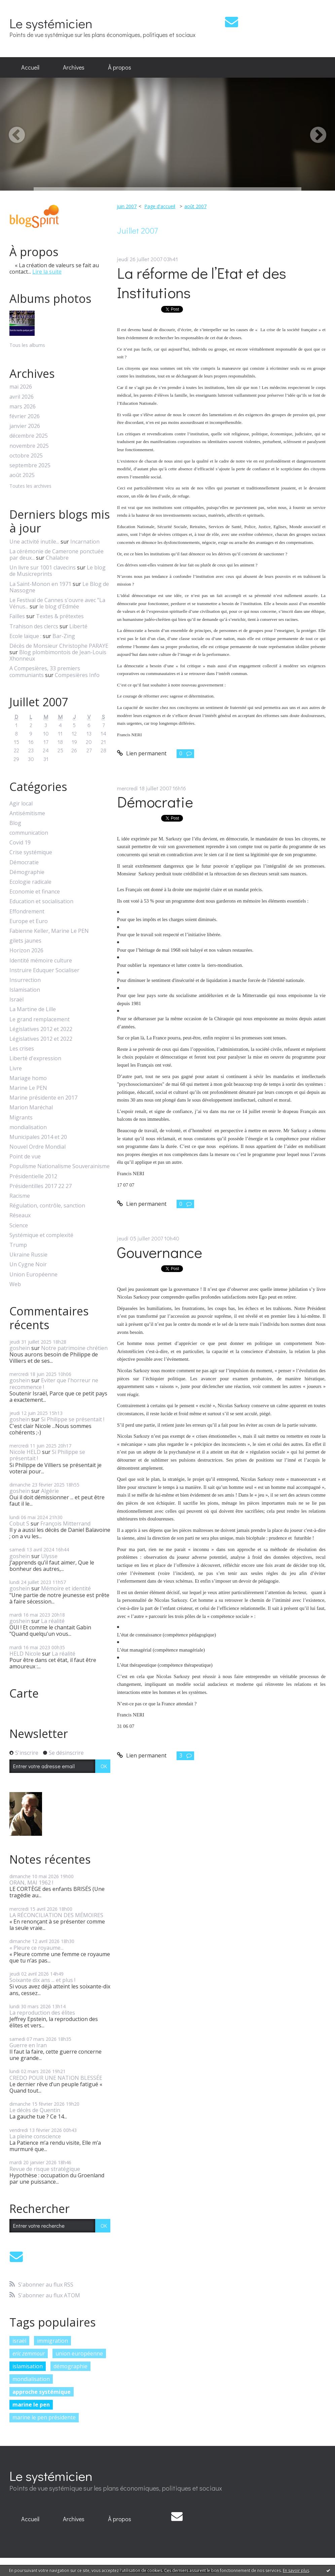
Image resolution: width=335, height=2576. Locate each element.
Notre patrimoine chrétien (74, 1348)
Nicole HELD (25, 1452)
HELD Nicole (25, 1653)
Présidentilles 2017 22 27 (40, 1186)
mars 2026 (22, 406)
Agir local (21, 803)
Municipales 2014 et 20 (38, 1137)
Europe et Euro (28, 921)
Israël (16, 999)
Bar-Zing (63, 636)
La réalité (53, 1621)
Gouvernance (159, 1252)
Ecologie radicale (30, 882)
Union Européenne (33, 1274)
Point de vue (25, 1156)
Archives (73, 67)
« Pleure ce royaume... (36, 1947)
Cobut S (19, 1523)
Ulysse (49, 1556)
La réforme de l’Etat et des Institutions (201, 283)
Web (15, 1284)
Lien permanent (141, 753)
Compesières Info (77, 675)
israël (19, 2340)
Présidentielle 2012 (33, 1176)
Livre (15, 1068)
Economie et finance (34, 891)
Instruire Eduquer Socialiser (44, 970)
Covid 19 (20, 842)
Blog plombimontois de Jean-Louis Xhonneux (57, 655)
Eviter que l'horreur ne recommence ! (53, 1383)
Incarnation (85, 541)
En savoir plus (296, 2570)
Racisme (19, 1196)
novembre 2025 (29, 446)
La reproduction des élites (42, 2012)
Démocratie (24, 862)
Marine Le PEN (28, 1088)
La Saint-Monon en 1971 (40, 584)
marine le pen (31, 2404)
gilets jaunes (25, 941)
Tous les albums (27, 345)
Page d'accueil (159, 206)
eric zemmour (28, 2353)
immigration (52, 2340)
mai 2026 (20, 387)
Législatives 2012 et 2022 (40, 1029)
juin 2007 (127, 206)
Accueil (30, 67)
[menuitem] (30, 67)
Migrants (21, 1117)
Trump (18, 1245)
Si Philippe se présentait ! (72, 1419)
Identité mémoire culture (40, 960)
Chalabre (57, 557)
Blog (15, 823)
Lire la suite (47, 271)
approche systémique (41, 2391)
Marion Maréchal (31, 1107)
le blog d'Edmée (59, 606)
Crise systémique (30, 852)
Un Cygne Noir (28, 1264)
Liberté (78, 626)
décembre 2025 (28, 436)
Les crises (21, 1048)
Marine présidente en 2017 (43, 1098)
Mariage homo (28, 1078)
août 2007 (195, 206)
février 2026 (24, 416)
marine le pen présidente (44, 2417)
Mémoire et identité (66, 1588)
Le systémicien (50, 23)
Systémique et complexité (41, 1235)
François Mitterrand (65, 1523)
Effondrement (26, 911)
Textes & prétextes (60, 616)
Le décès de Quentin (34, 2110)
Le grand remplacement (39, 1019)
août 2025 (22, 475)
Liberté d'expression (35, 1058)
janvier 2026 (24, 426)
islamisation (27, 2366)
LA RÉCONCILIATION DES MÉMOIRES (56, 1915)
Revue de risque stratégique (44, 2169)
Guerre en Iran (28, 2045)
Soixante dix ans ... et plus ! (42, 1980)
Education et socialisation (41, 901)
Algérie (50, 1491)
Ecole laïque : (25, 636)
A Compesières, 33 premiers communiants (44, 671)
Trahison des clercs (33, 626)
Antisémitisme (27, 813)
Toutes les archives (30, 486)
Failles (17, 616)
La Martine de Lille (32, 1009)
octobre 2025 (26, 455)
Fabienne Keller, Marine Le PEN (49, 931)
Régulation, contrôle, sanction (47, 1205)
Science (18, 1225)
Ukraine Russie (28, 1255)
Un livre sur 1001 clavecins (42, 567)
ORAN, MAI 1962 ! (31, 1882)
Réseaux (20, 1215)
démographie (70, 2366)
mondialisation (28, 1127)
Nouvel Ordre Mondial (37, 1147)
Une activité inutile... (34, 541)
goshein (19, 1348)
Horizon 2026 (26, 950)
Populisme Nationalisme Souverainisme (59, 1166)
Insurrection (25, 980)
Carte (24, 1693)
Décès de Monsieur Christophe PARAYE (58, 645)
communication (28, 833)
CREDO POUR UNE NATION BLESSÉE (55, 2078)
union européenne (79, 2353)
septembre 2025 (29, 465)
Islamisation (24, 990)
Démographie (26, 872)
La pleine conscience (35, 2136)
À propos (119, 67)
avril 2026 (21, 397)
